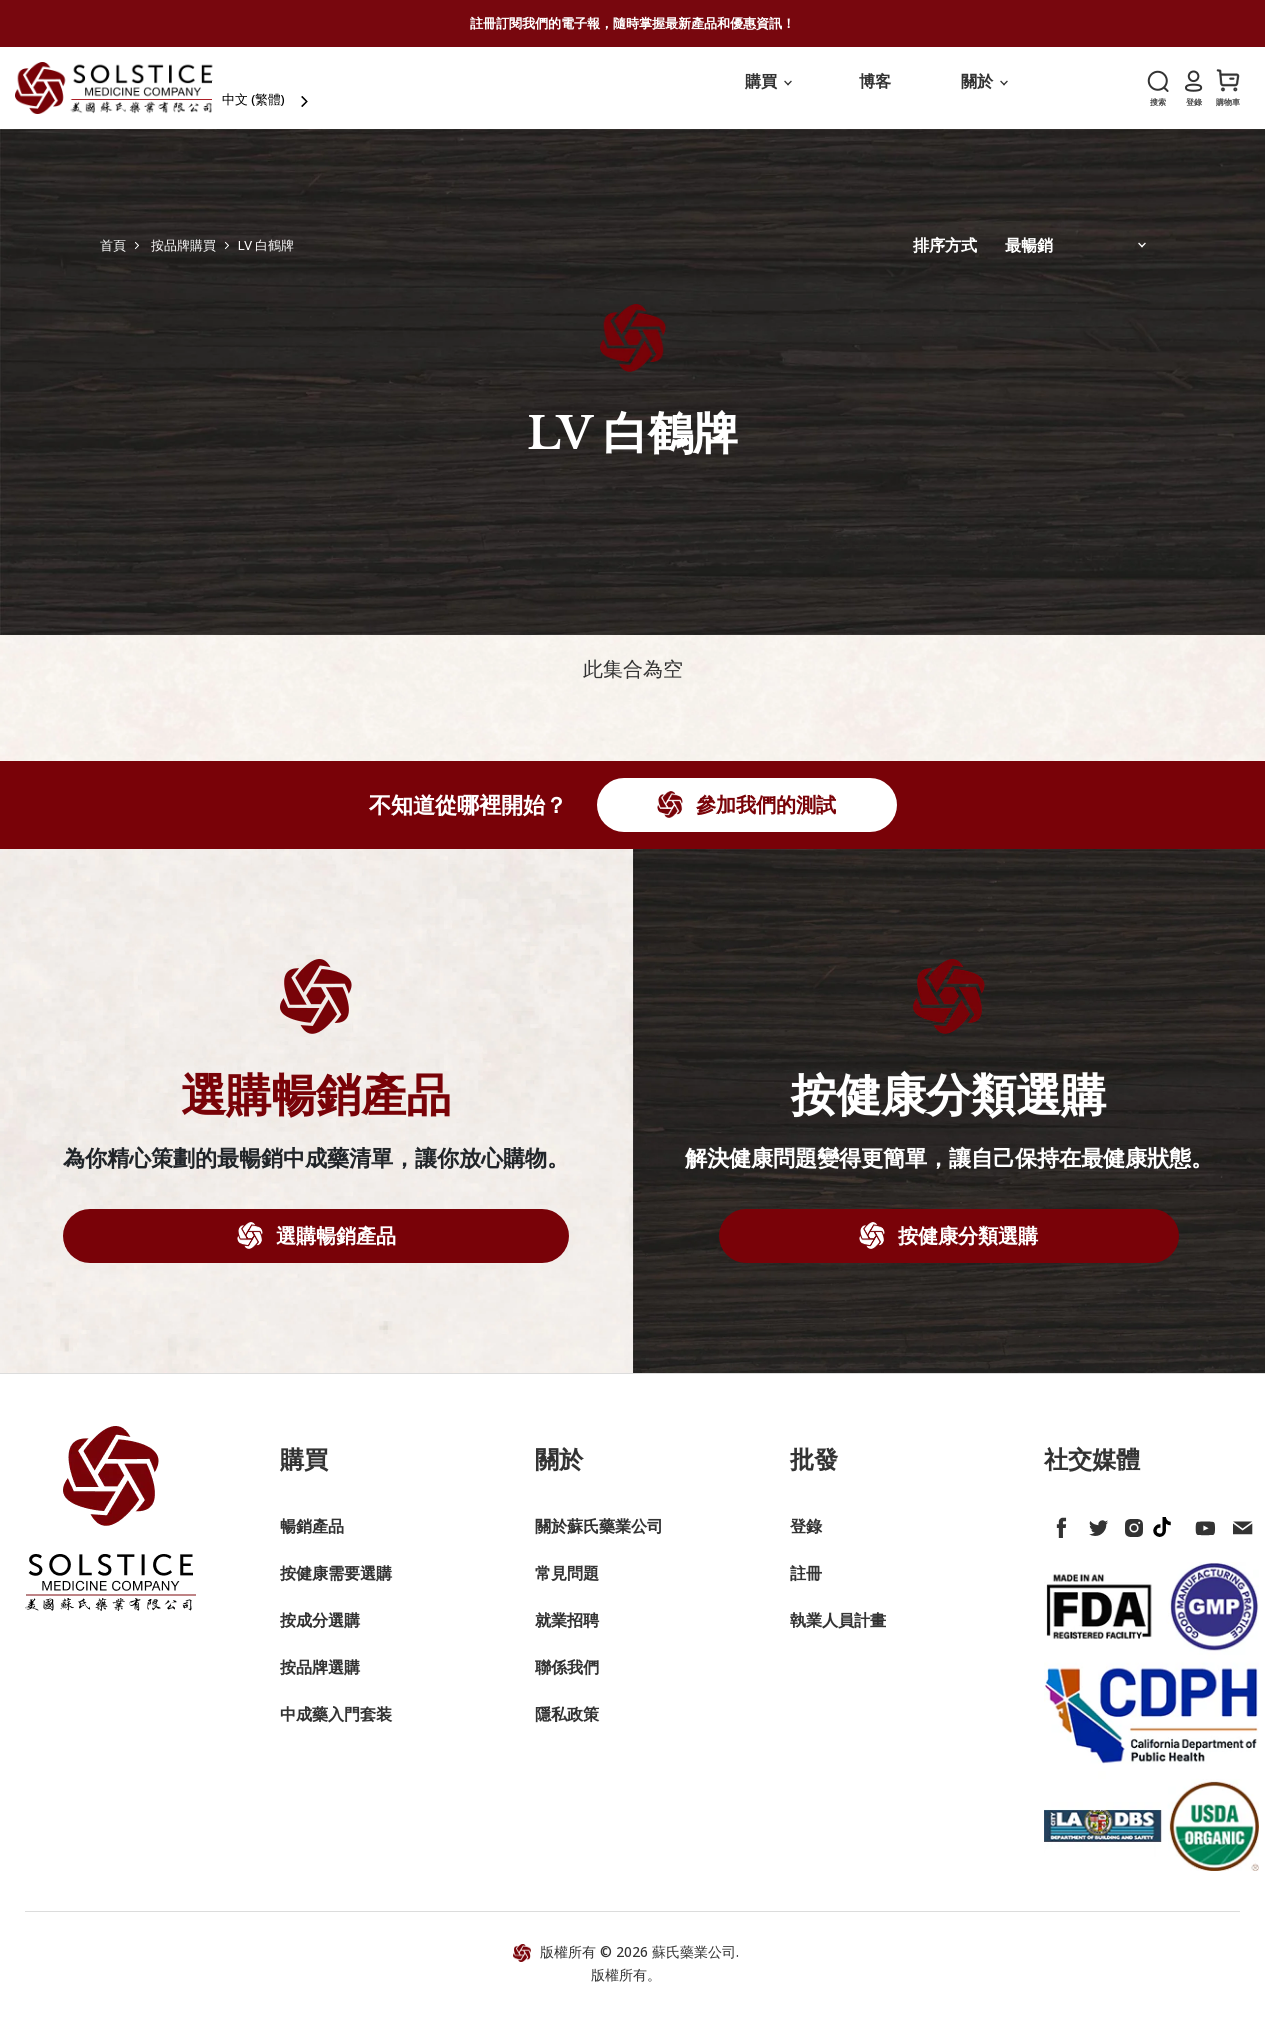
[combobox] (308, 95)
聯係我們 (567, 1679)
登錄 (806, 1538)
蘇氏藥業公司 (694, 1963)
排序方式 (945, 258)
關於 (984, 94)
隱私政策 (567, 1726)
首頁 (113, 257)
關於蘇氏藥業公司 (599, 1538)
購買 (768, 94)
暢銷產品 (312, 1538)
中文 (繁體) (294, 95)
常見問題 (567, 1585)
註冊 (806, 1585)
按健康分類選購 (965, 1247)
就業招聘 (567, 1632)
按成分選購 (320, 1632)
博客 (875, 94)
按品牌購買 (183, 257)
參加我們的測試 (763, 817)
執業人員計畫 (838, 1632)
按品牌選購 (320, 1679)
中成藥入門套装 (336, 1726)
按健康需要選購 (336, 1585)
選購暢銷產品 (333, 1247)
